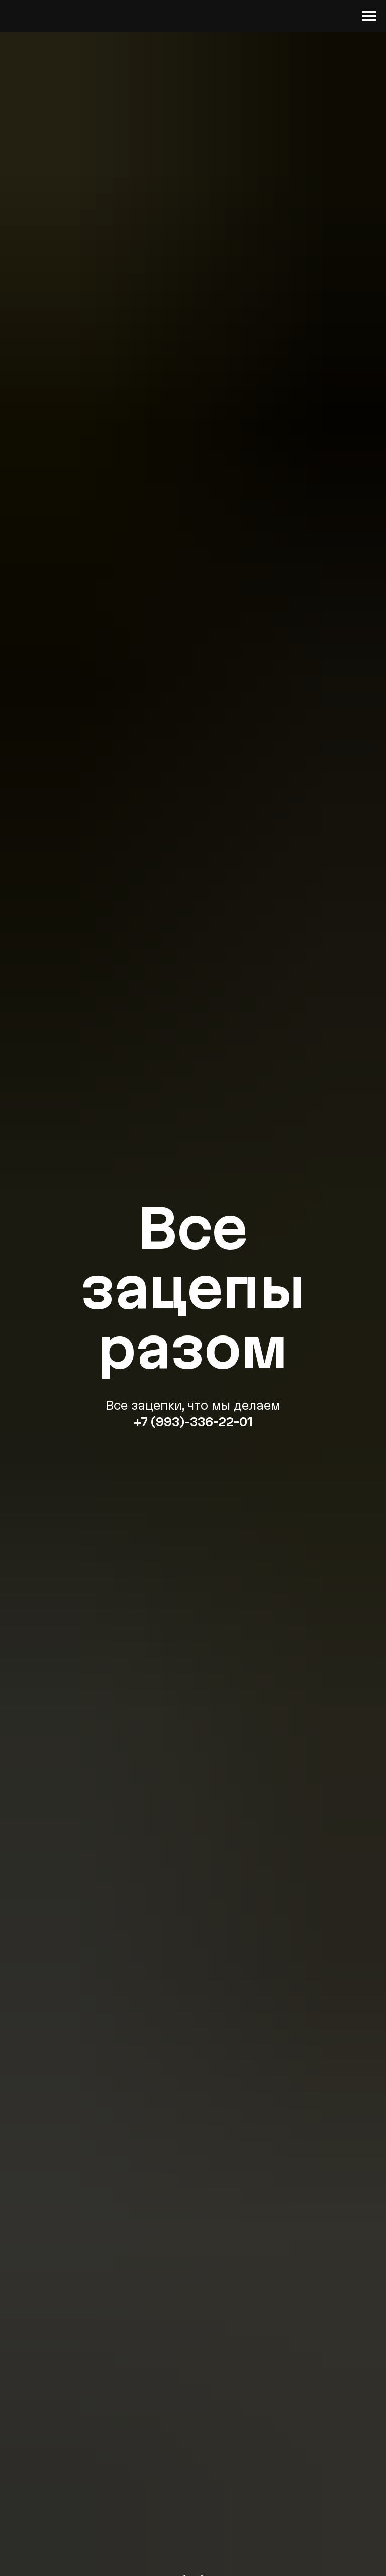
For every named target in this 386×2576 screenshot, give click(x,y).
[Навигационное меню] (369, 16)
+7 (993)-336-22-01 (193, 1421)
